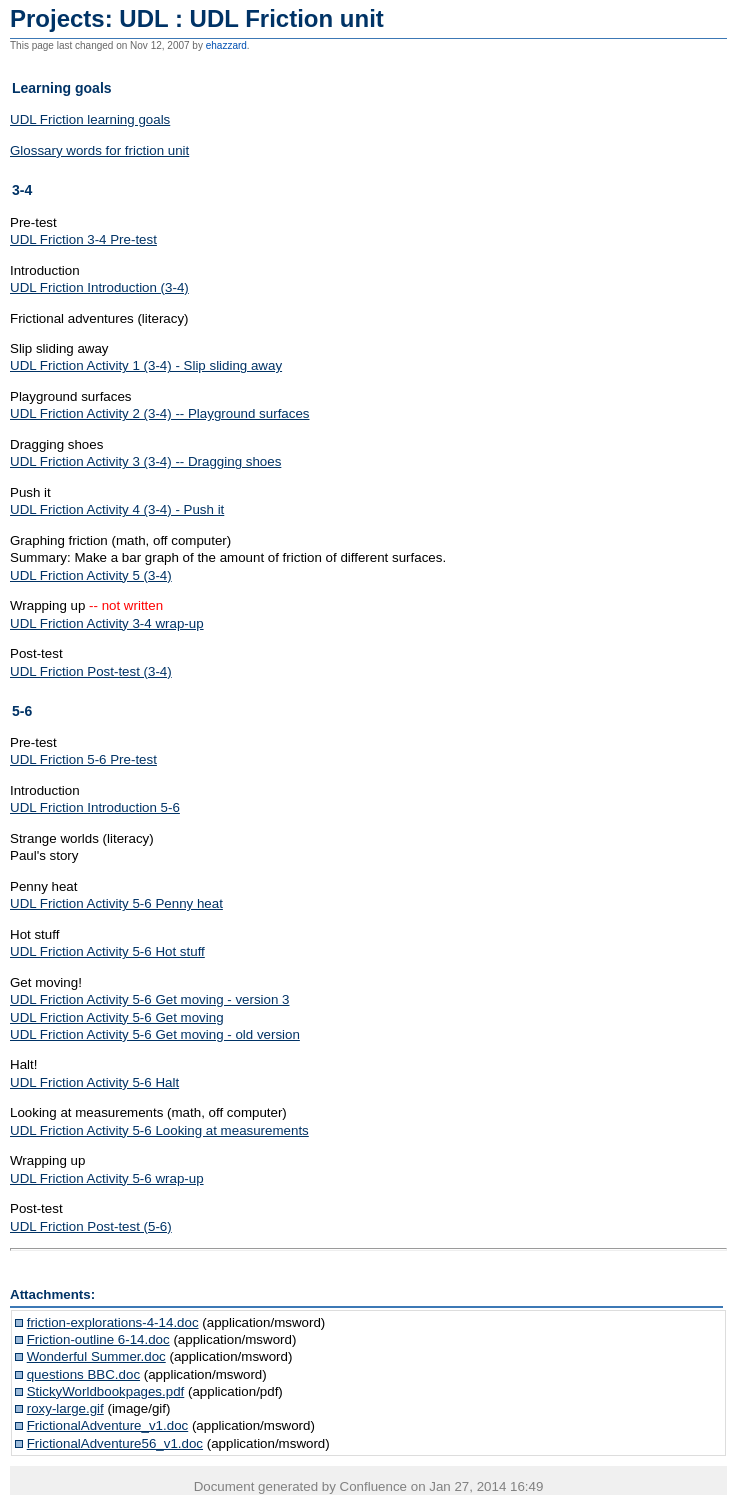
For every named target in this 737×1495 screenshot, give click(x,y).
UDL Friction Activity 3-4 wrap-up (107, 623)
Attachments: (52, 1294)
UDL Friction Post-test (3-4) (91, 671)
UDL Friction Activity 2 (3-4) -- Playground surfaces (160, 413)
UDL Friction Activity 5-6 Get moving (117, 1017)
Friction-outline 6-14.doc (98, 1339)
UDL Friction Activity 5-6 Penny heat (116, 903)
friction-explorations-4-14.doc (113, 1322)
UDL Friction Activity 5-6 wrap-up (107, 1178)
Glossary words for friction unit (99, 150)
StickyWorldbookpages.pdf (106, 1391)
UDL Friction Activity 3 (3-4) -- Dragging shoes (145, 461)
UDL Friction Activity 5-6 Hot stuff (107, 951)
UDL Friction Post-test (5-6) (91, 1226)
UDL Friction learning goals (90, 119)
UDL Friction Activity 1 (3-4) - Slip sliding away (146, 365)
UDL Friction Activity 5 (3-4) (91, 575)
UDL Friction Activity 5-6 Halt (94, 1082)
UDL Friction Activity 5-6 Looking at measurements (159, 1130)
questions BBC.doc (83, 1374)
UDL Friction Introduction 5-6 (95, 807)
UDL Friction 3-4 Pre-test (83, 239)
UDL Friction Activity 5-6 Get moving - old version (155, 1034)
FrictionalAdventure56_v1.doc (115, 1443)
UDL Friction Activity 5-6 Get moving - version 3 (150, 999)
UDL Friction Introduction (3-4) (99, 287)
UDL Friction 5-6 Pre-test (83, 759)
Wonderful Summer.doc (96, 1356)
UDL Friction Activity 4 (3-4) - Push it (117, 509)
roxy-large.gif (65, 1408)
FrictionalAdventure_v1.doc (108, 1425)
